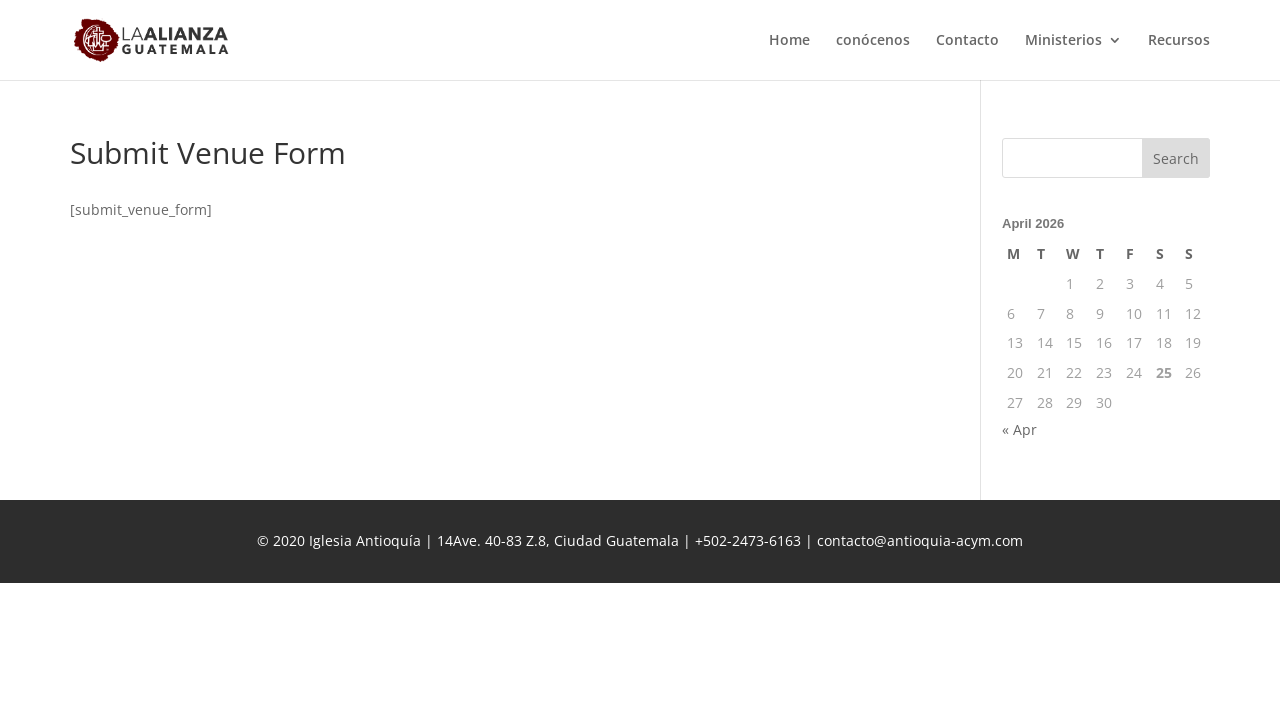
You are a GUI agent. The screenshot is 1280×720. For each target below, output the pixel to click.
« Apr (1019, 429)
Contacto (967, 41)
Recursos (1179, 41)
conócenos (873, 41)
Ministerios (1063, 41)
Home (789, 41)
